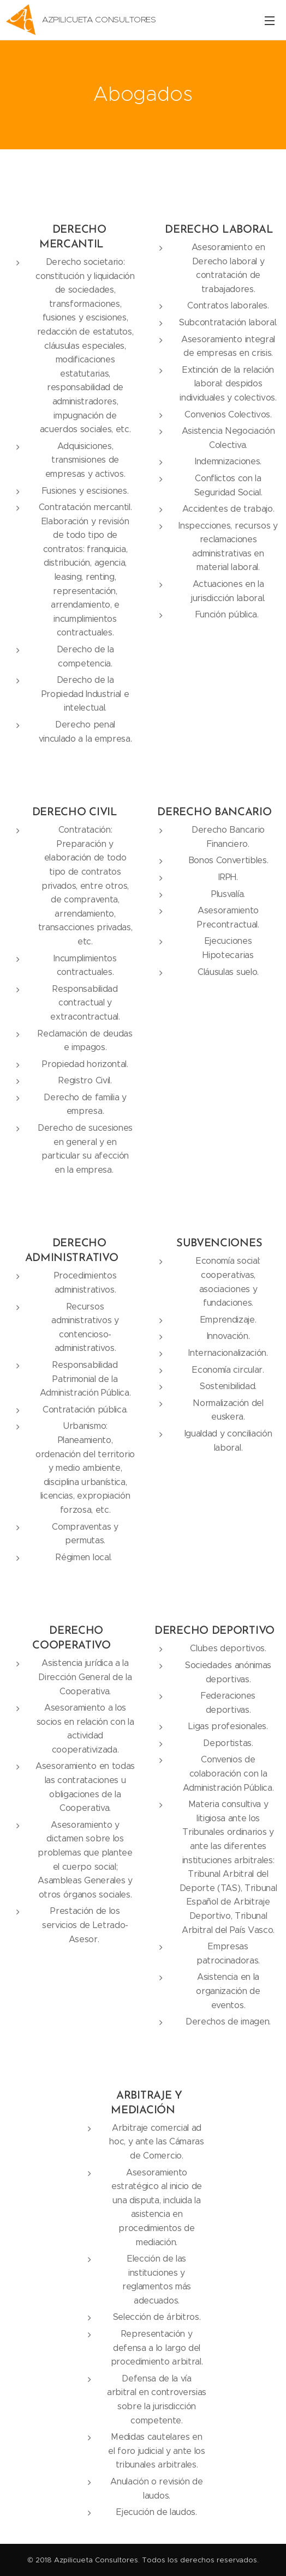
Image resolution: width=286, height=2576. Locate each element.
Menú (270, 20)
